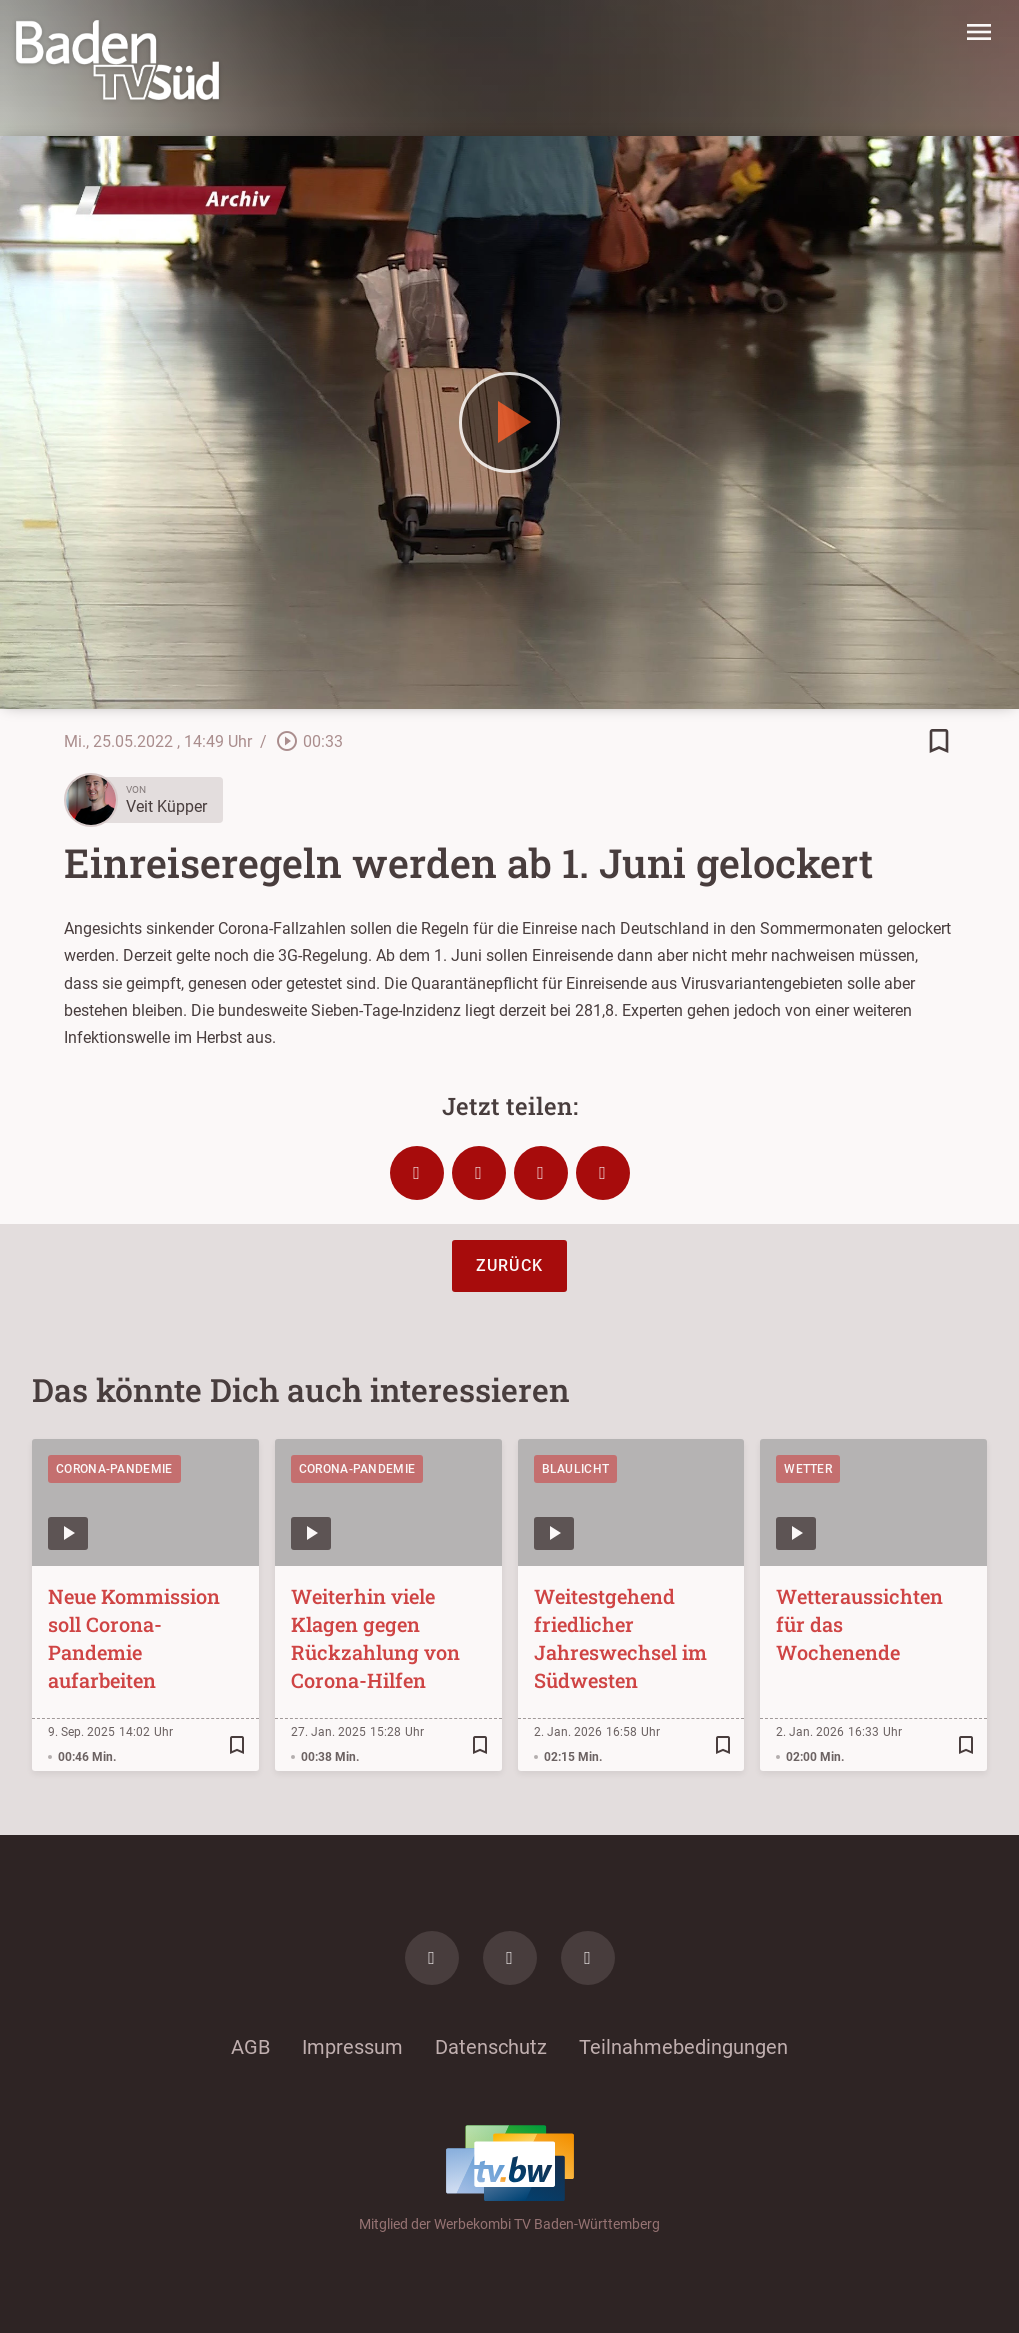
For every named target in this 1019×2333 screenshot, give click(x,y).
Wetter (808, 1469)
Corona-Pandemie (114, 1469)
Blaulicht (576, 1469)
